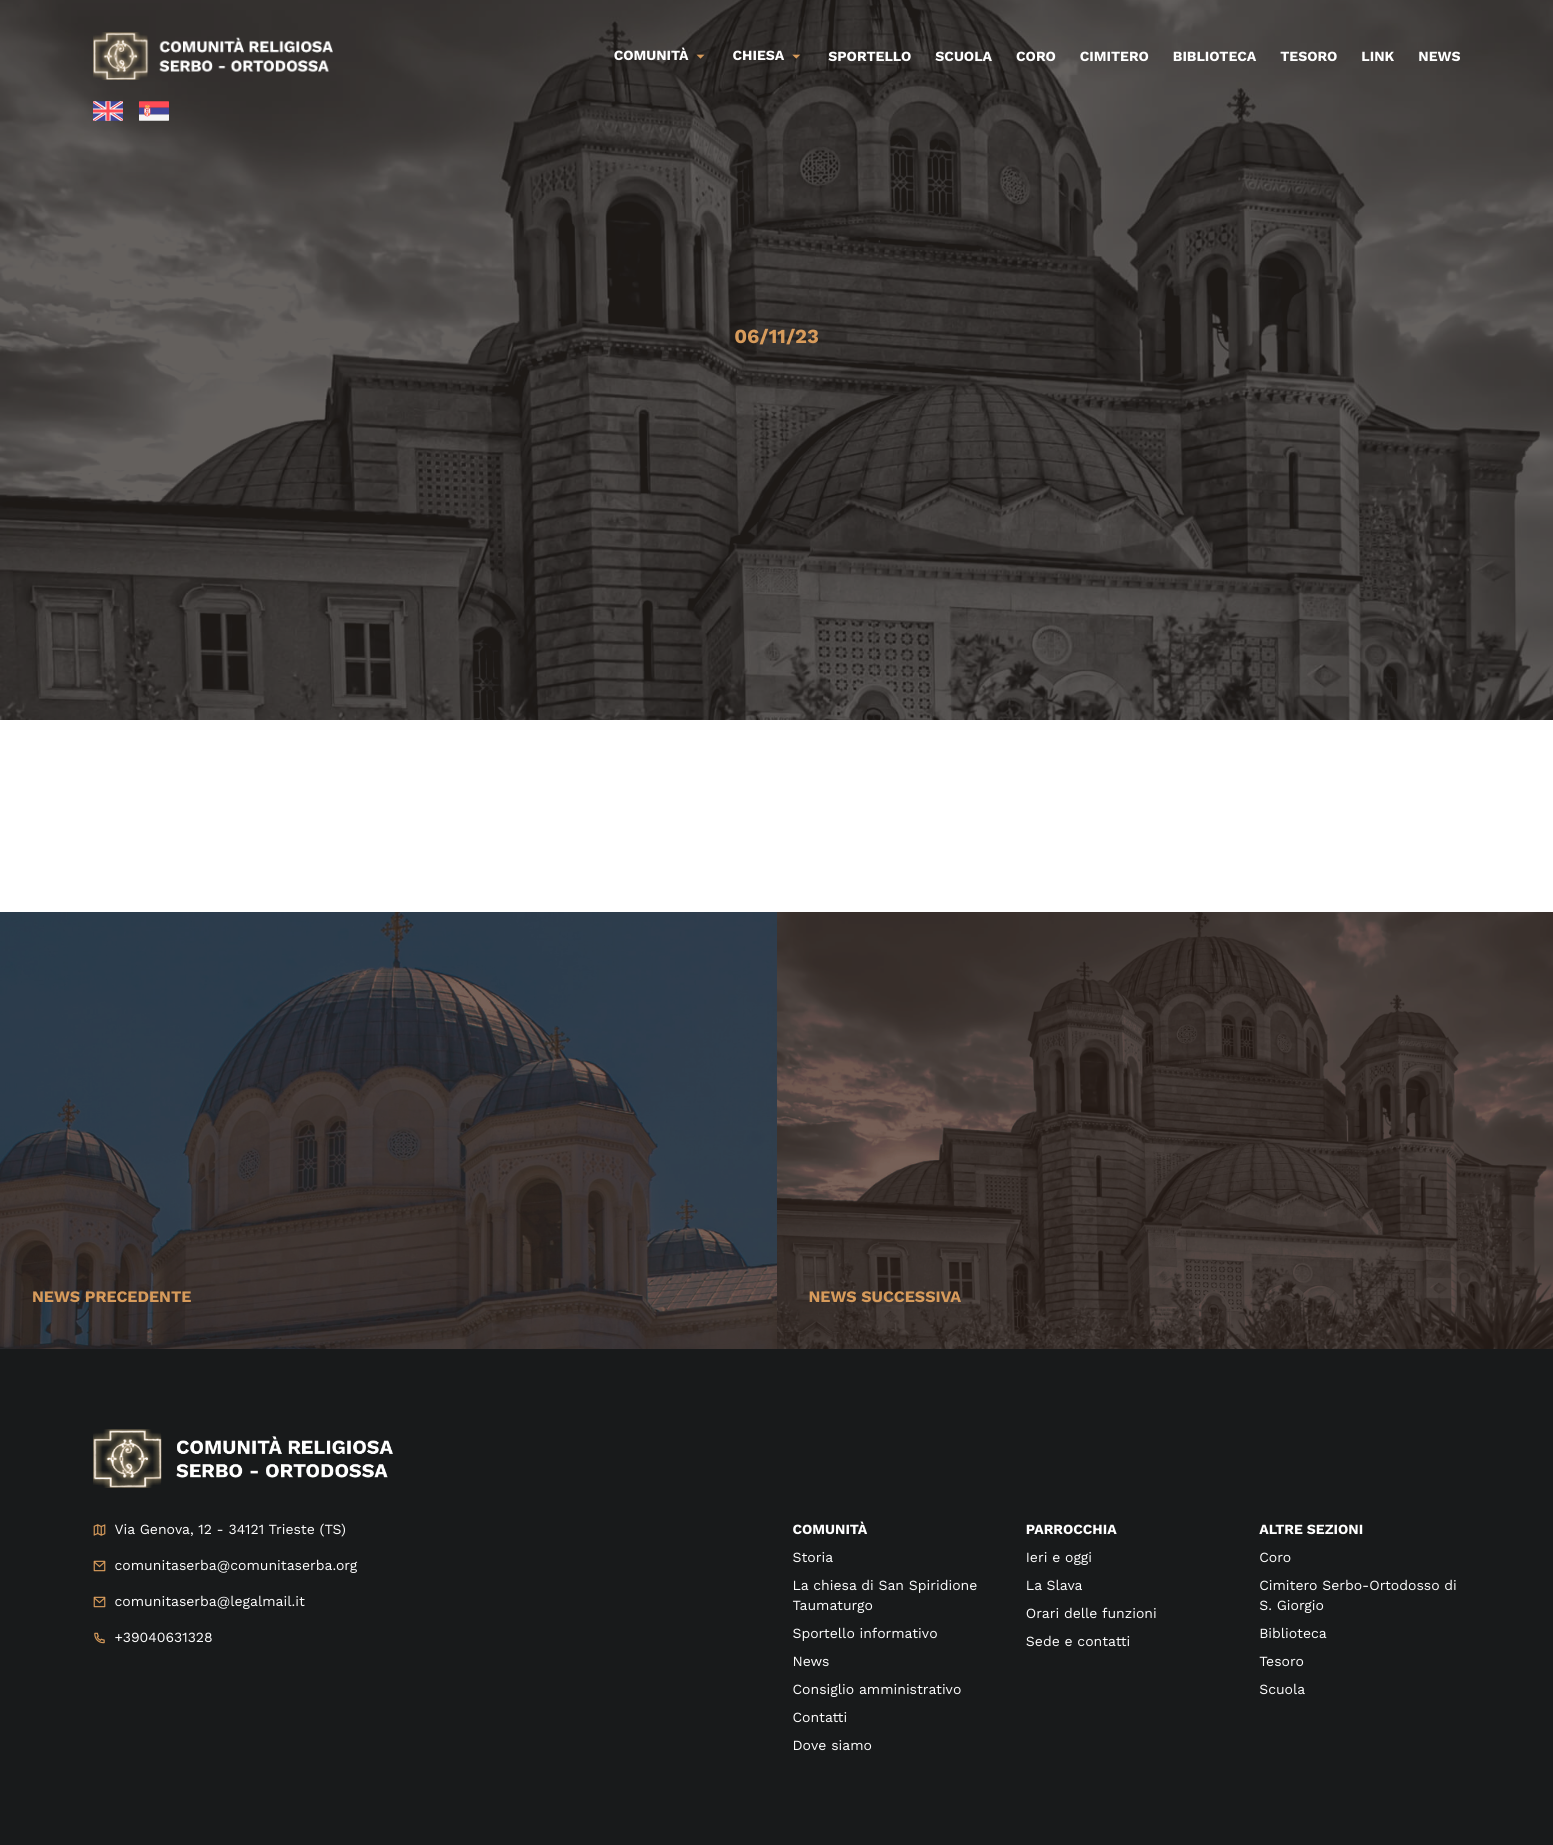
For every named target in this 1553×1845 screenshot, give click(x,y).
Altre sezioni (1311, 1530)
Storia (813, 1558)
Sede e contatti (1078, 1642)
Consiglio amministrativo (877, 1690)
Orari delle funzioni (1091, 1614)
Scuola (963, 57)
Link (1377, 57)
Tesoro (1308, 57)
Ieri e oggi (1059, 1558)
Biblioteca (1214, 57)
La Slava (1054, 1586)
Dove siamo (832, 1746)
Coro (1036, 57)
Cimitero (1114, 57)
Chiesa (759, 56)
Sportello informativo (865, 1634)
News (1439, 57)
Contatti (820, 1718)
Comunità (651, 56)
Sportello (869, 57)
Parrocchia (1071, 1530)
